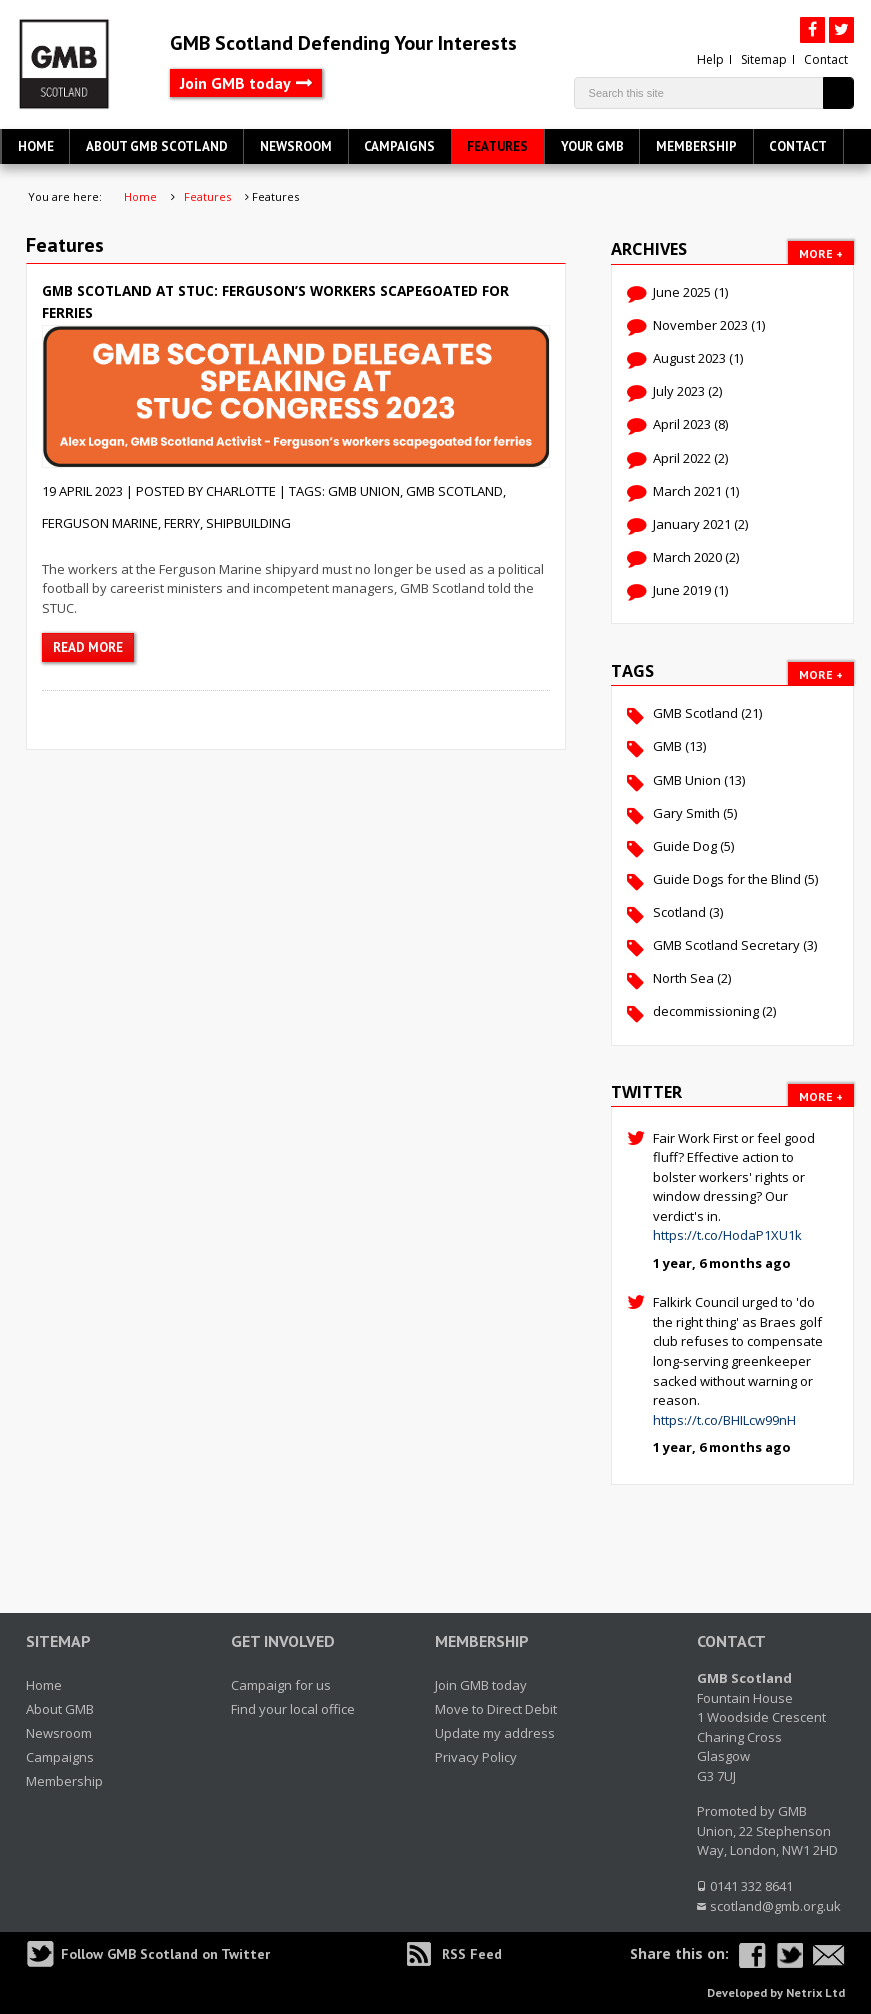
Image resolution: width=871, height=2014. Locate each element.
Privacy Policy (476, 1757)
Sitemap (764, 59)
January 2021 (692, 524)
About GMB (60, 1709)
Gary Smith (686, 813)
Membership (696, 146)
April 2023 (682, 424)
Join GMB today (235, 83)
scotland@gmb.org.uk (775, 1906)
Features (497, 146)
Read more (88, 647)
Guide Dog (685, 846)
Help (710, 59)
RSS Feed (472, 1954)
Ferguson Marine (100, 523)
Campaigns (399, 146)
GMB (667, 746)
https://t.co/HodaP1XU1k (727, 1235)
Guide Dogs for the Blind (727, 879)
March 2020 (687, 557)
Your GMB (592, 146)
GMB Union (364, 491)
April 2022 (682, 458)
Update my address (495, 1733)
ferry (182, 523)
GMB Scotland (454, 491)
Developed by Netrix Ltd (776, 1992)
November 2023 (700, 325)
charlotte (241, 491)
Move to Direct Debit (496, 1709)
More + (821, 253)
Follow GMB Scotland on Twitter (165, 1954)
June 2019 (682, 590)
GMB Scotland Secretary (726, 945)
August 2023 (689, 358)
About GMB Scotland (157, 146)
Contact (826, 59)
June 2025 (682, 292)
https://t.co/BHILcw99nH (724, 1420)
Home (36, 146)
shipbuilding (248, 523)
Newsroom (296, 146)
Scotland (679, 912)
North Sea (683, 978)
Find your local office (293, 1709)
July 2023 (679, 391)
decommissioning (706, 1011)
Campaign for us (281, 1685)
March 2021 (687, 491)
